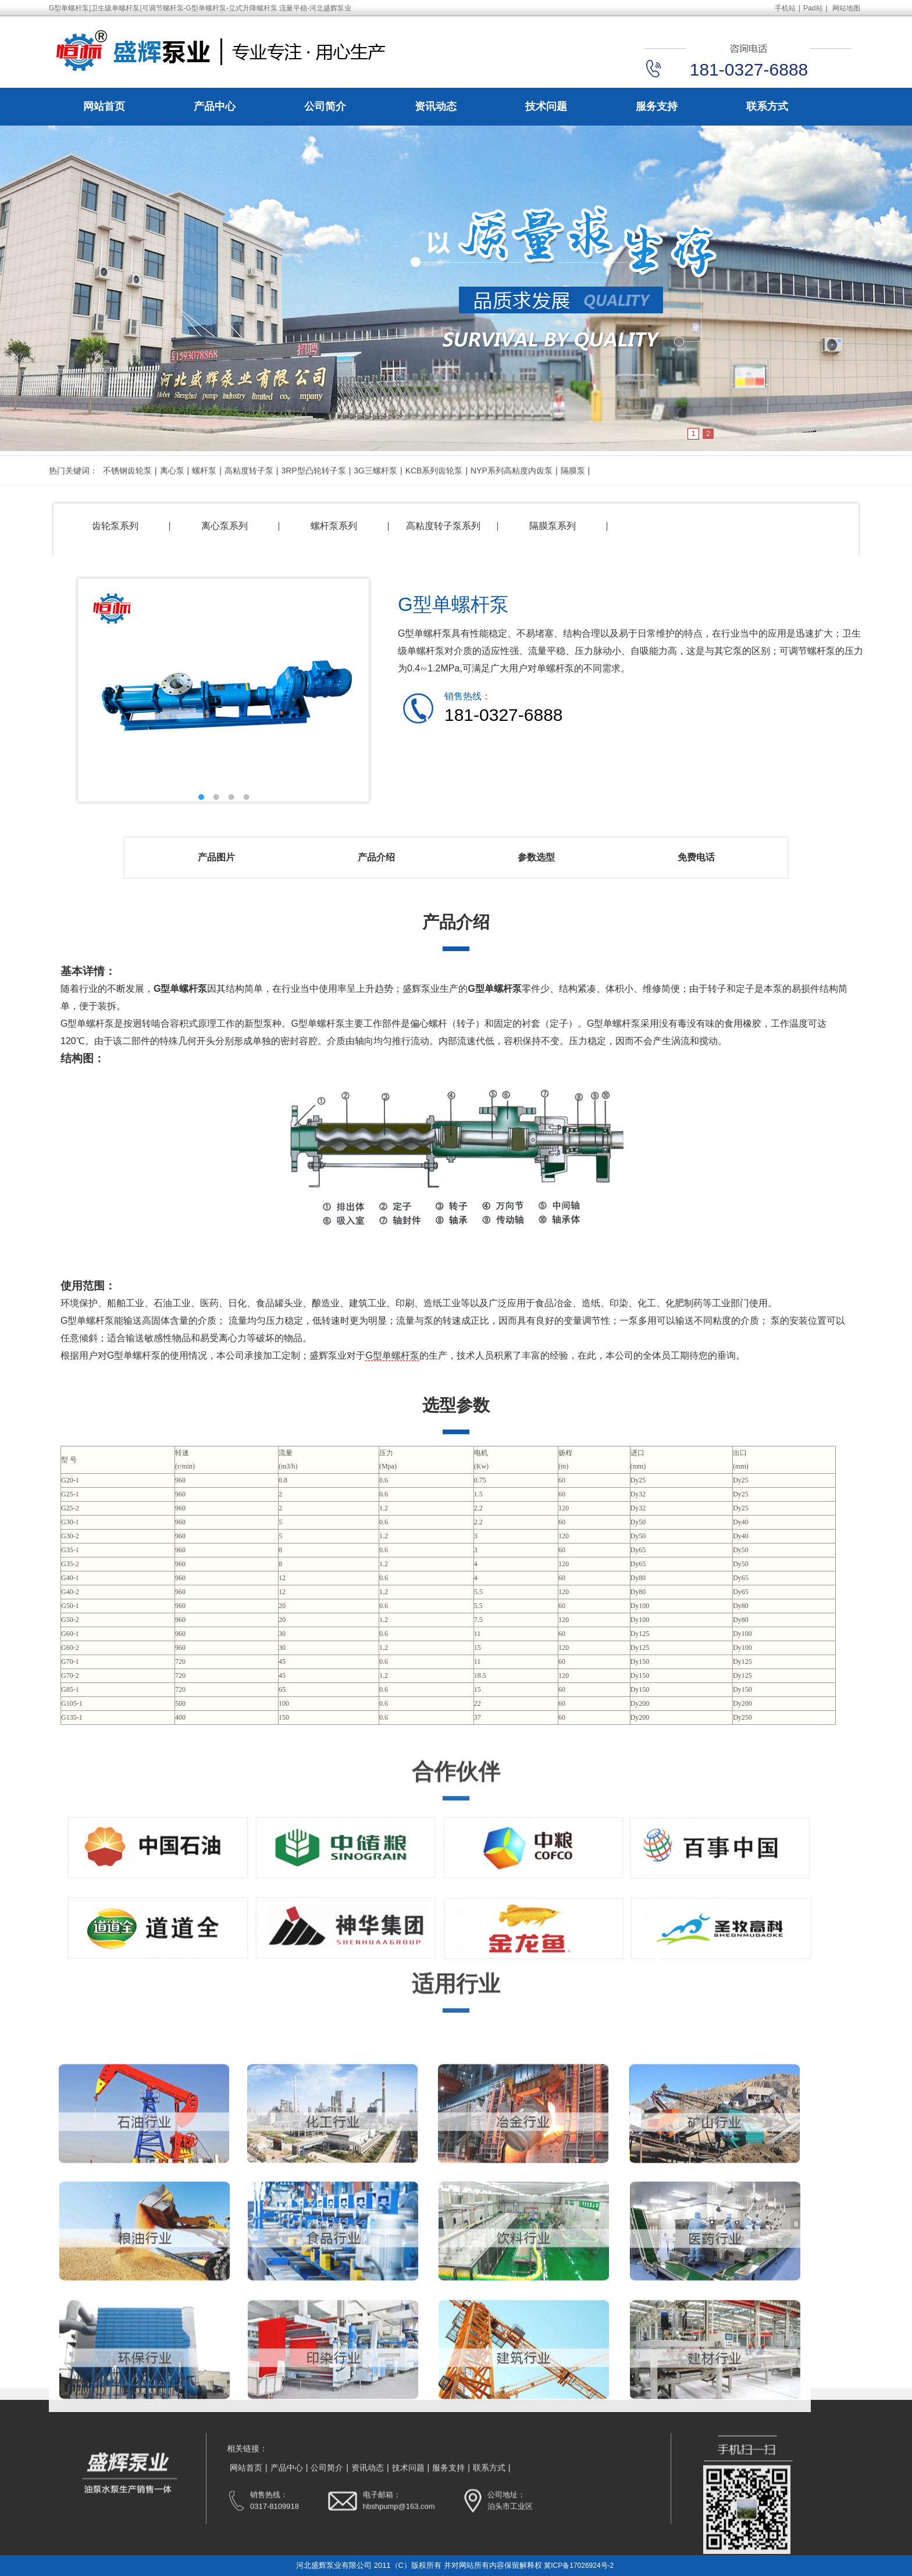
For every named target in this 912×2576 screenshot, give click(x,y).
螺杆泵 (204, 487)
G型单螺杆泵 (392, 1355)
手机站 (785, 8)
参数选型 (536, 857)
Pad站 (812, 8)
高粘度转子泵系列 (443, 526)
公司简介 (325, 107)
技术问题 (546, 107)
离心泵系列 (224, 526)
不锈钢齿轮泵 (127, 487)
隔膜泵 (573, 487)
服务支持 (657, 107)
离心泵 (172, 487)
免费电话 (696, 857)
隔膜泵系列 (552, 526)
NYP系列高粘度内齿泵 (512, 487)
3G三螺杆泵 (375, 487)
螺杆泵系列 (334, 526)
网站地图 (846, 8)
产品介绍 (376, 857)
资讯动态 (436, 107)
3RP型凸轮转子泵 (313, 487)
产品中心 (215, 107)
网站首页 (104, 107)
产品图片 (216, 857)
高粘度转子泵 (249, 487)
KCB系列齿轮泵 (434, 487)
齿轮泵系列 (115, 526)
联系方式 (767, 107)
